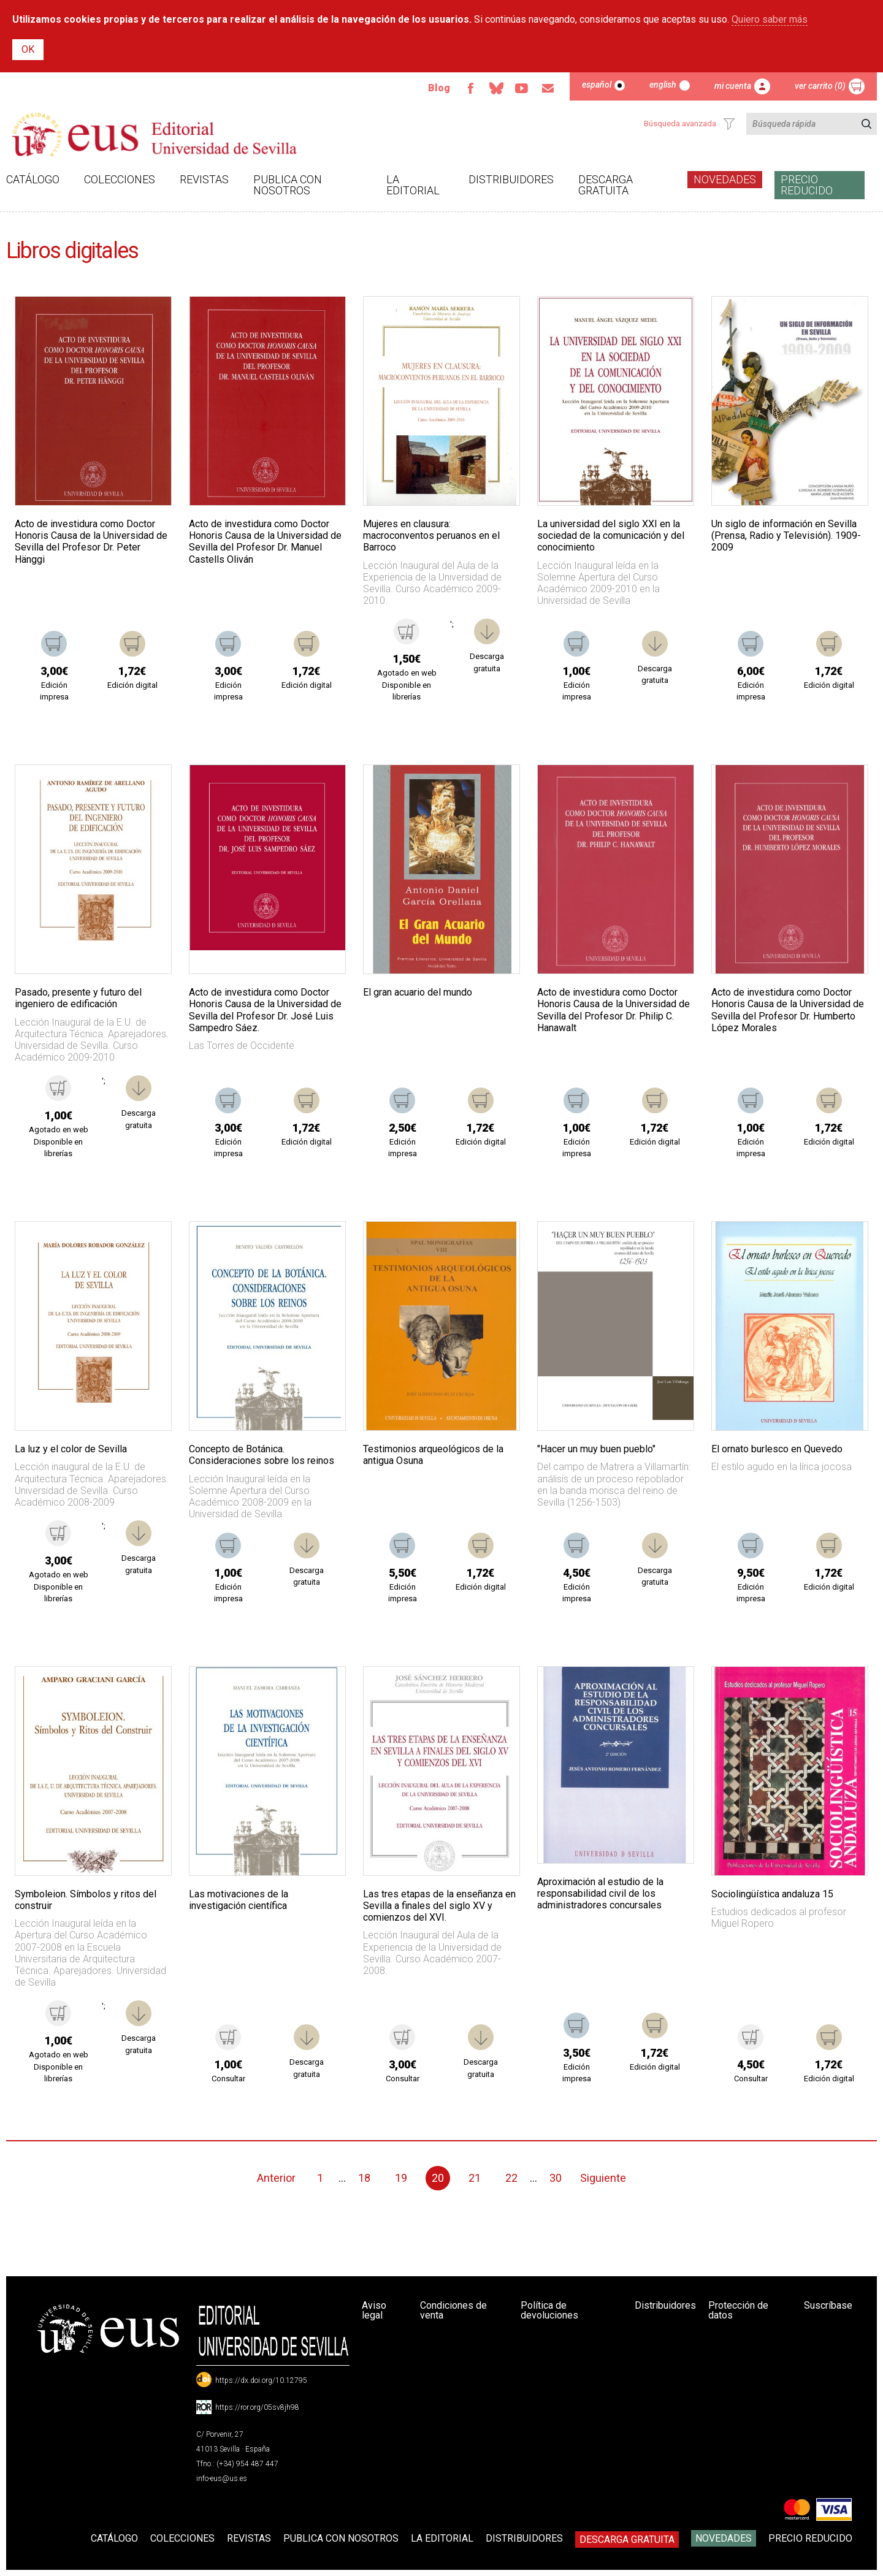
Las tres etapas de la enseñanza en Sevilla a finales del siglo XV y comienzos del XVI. (439, 1905)
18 (364, 2177)
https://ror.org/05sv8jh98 (257, 2407)
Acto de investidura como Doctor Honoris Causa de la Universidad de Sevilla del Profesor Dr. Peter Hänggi (91, 541)
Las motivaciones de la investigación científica (238, 1899)
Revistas (204, 179)
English (662, 85)
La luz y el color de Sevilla (71, 1449)
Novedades (725, 179)
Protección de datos (738, 2310)
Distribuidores (511, 179)
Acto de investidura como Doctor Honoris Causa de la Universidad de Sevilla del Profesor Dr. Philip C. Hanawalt (613, 1010)
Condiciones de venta (453, 2310)
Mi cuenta (732, 86)
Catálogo (32, 179)
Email (547, 88)
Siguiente (603, 2177)
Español (596, 85)
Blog (439, 88)
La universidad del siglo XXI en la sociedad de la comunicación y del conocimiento (610, 535)
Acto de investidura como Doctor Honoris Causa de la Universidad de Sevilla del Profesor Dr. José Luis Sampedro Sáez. (265, 1010)
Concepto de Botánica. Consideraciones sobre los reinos (261, 1454)
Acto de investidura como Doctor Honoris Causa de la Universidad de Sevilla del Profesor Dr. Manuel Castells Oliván (265, 541)
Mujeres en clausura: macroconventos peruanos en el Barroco (431, 535)
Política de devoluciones (549, 2310)
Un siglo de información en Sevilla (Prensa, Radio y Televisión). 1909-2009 (786, 535)
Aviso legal (374, 2310)
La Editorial (413, 185)
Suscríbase (828, 2305)
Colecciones (119, 179)
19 (401, 2177)
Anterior (276, 2177)
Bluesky (496, 88)
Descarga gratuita (605, 185)
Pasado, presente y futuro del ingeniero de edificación (78, 998)
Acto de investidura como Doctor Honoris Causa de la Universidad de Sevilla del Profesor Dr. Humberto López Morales (787, 1010)
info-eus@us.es (221, 2478)
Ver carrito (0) (820, 86)
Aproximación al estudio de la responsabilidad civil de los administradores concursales (600, 1893)
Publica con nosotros (287, 185)
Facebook (470, 88)
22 (511, 2177)
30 (555, 2177)
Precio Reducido (807, 185)
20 (438, 2177)
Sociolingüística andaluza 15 (772, 1894)
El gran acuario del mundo (417, 992)
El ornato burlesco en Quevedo (777, 1449)
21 (474, 2177)
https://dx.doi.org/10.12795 (261, 2380)
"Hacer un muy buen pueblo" (596, 1449)
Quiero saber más (770, 19)
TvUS (522, 88)
